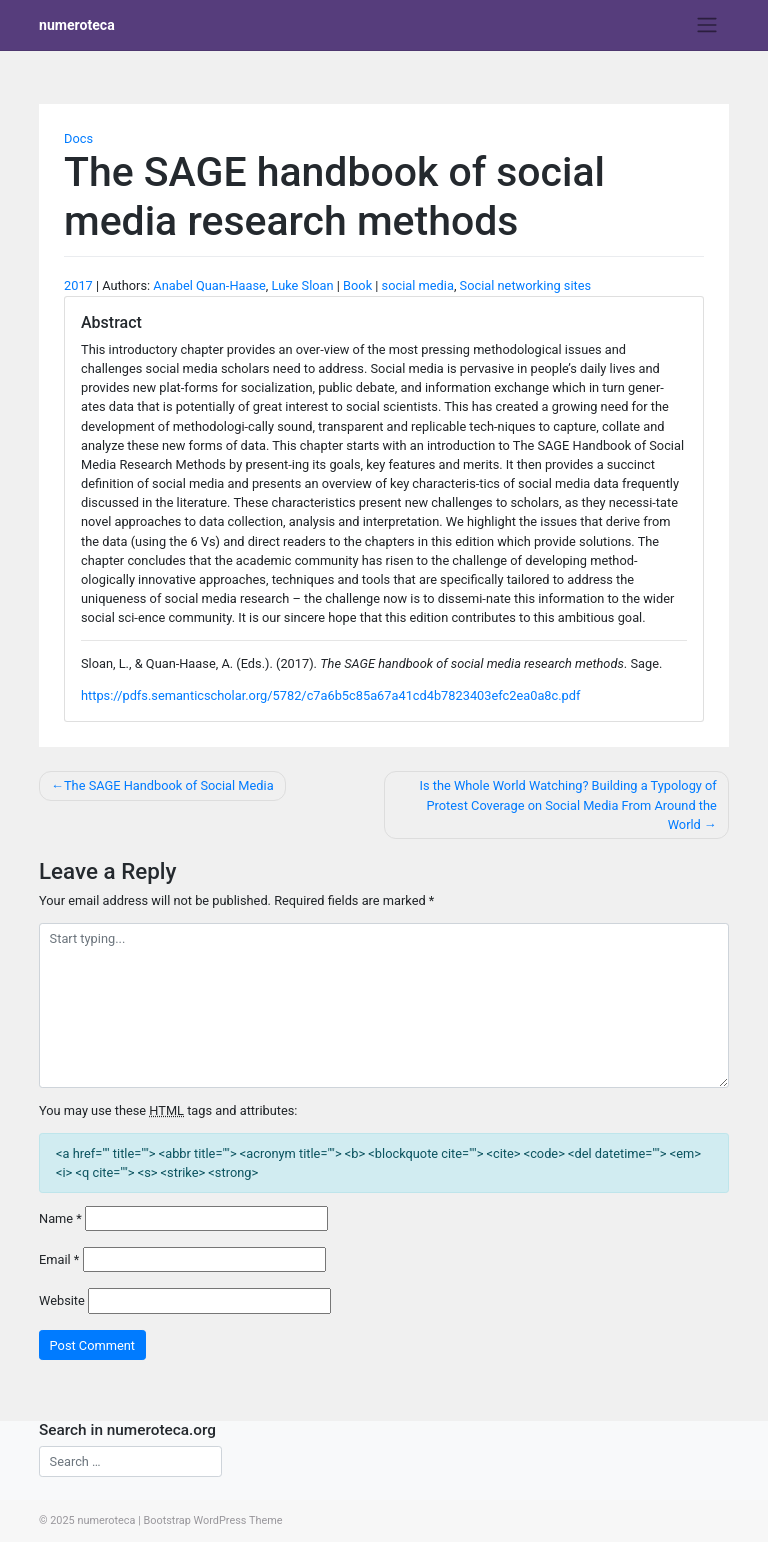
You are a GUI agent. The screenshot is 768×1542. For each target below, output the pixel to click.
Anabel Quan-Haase (209, 285)
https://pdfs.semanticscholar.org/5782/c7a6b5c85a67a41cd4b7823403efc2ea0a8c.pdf (330, 695)
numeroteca (77, 25)
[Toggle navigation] (707, 25)
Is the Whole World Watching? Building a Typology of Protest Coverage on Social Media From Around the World (567, 804)
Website (62, 1300)
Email (59, 1259)
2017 (78, 285)
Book (357, 285)
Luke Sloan (303, 285)
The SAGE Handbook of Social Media (169, 785)
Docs (78, 138)
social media (418, 285)
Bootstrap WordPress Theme (212, 1520)
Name (60, 1218)
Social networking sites (526, 285)
